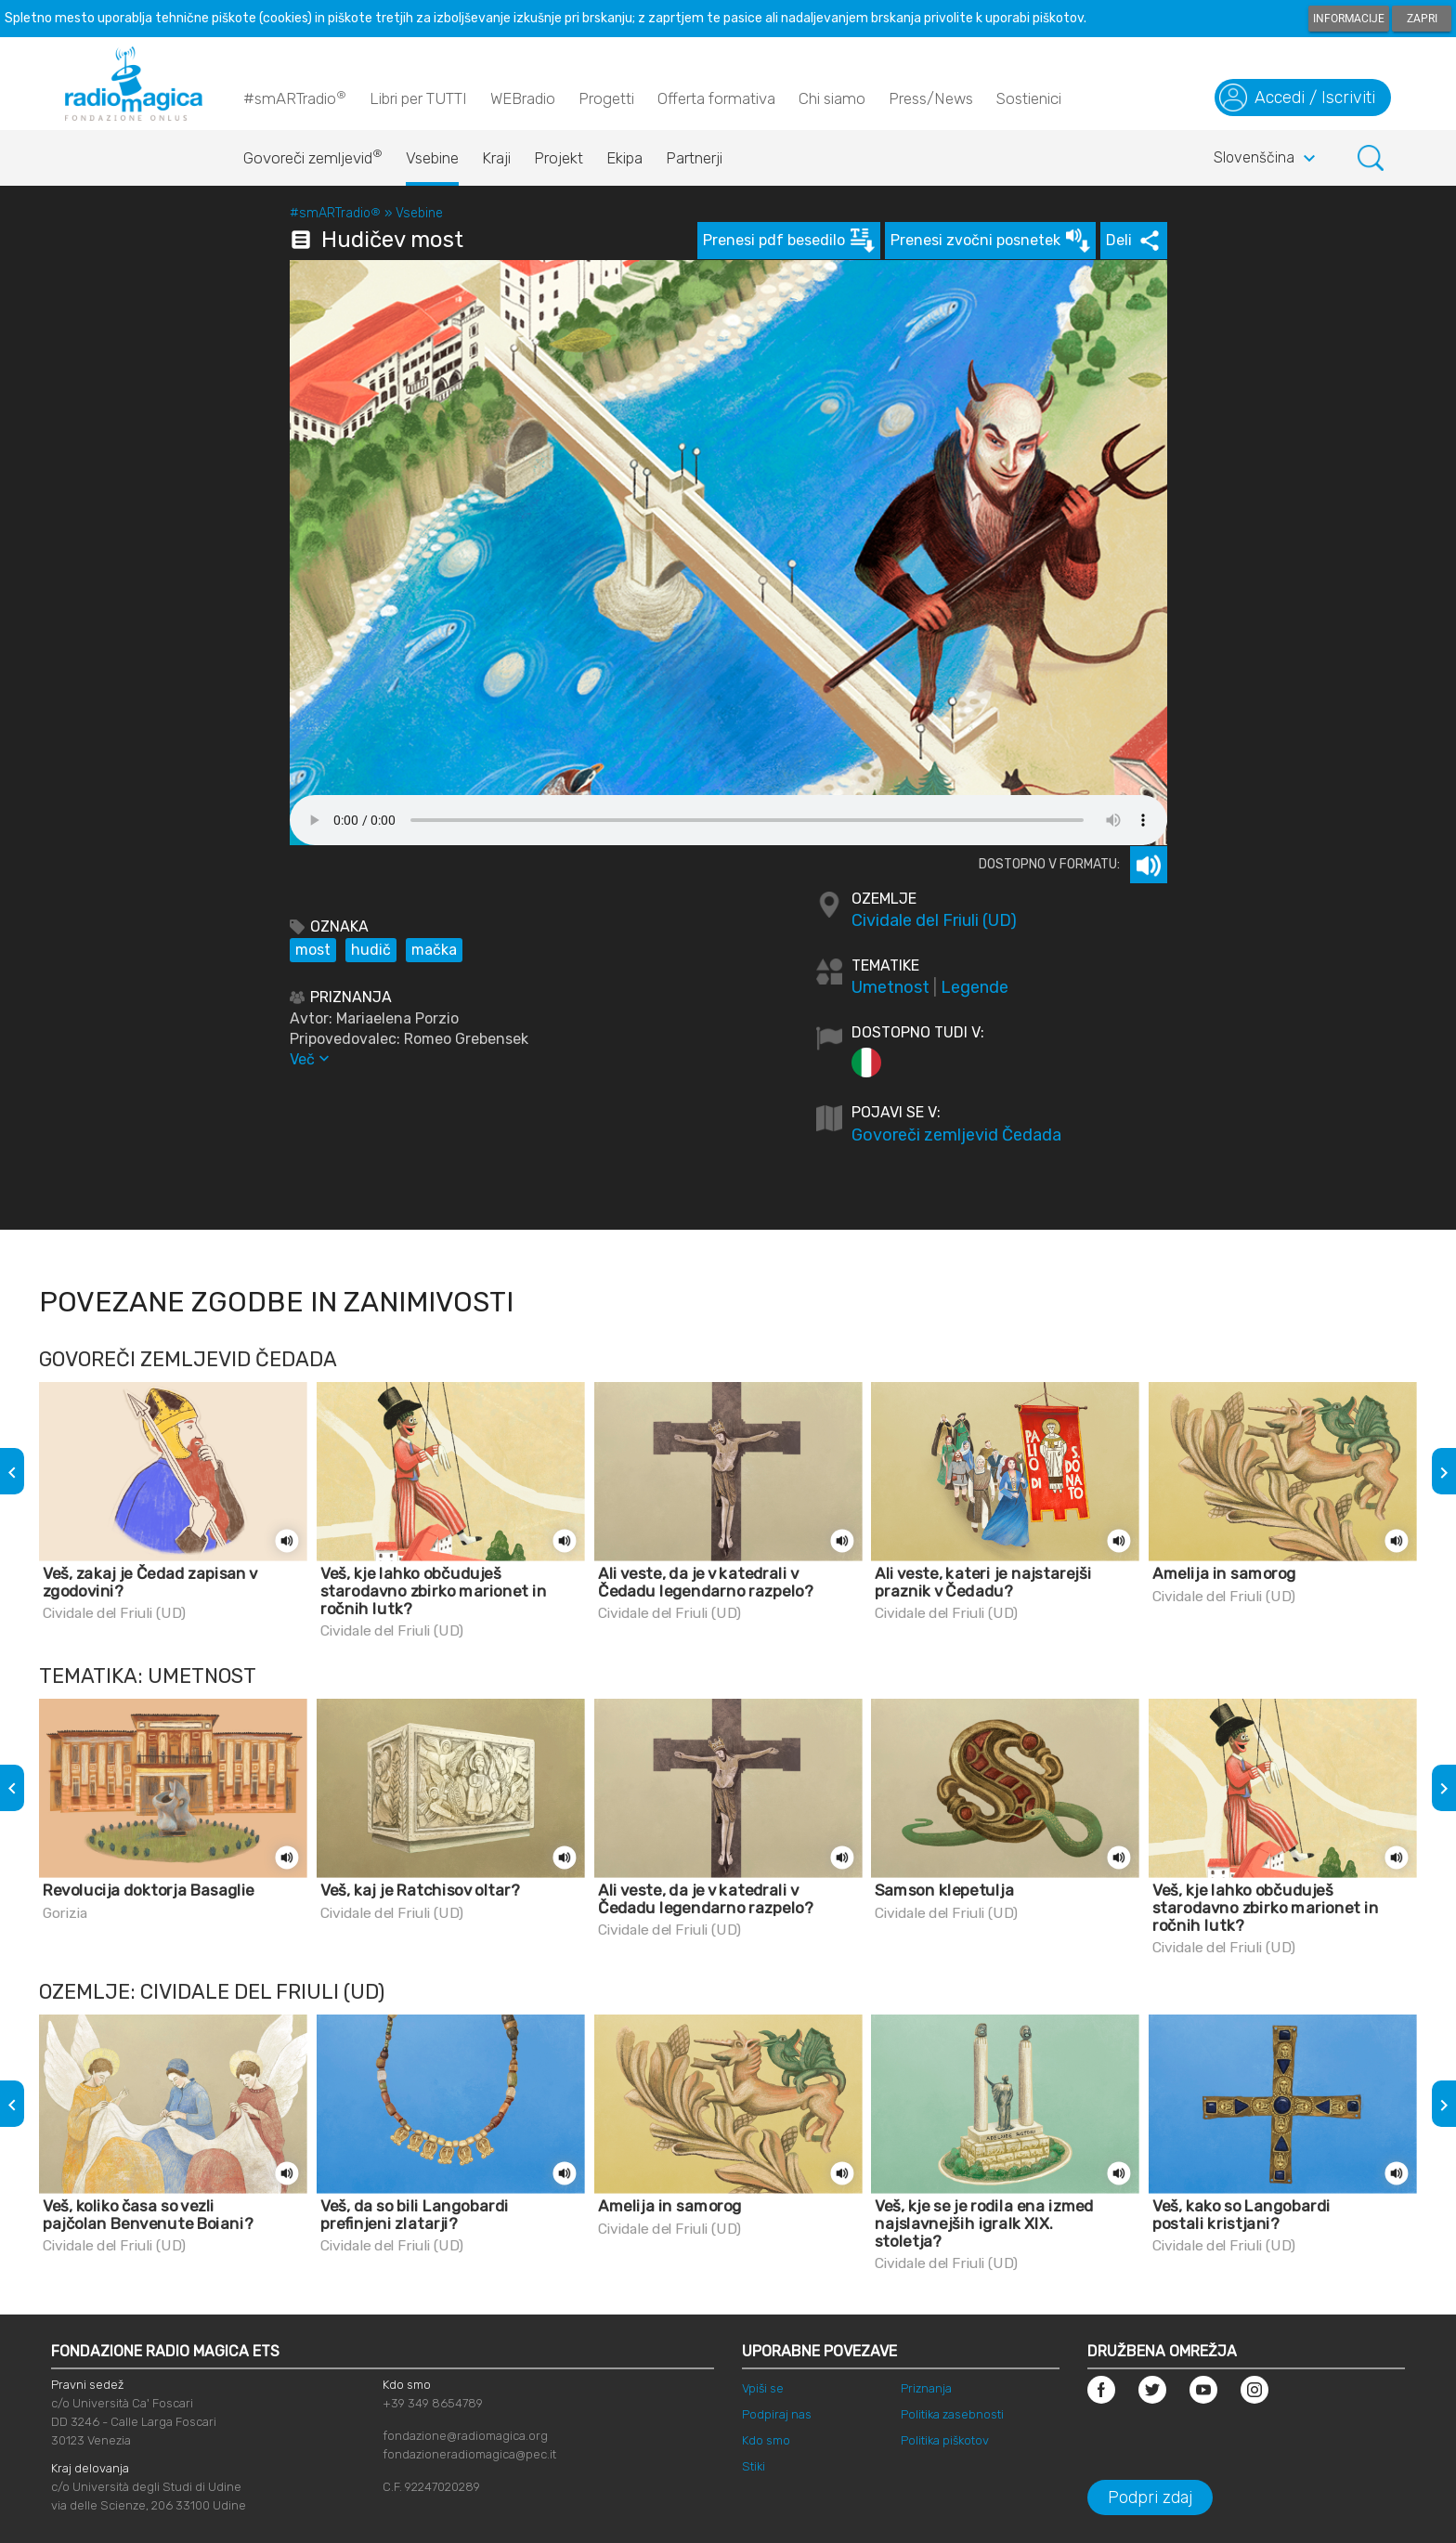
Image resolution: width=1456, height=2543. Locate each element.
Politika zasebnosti (952, 2414)
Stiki (753, 2466)
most (313, 950)
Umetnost (891, 987)
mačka (434, 950)
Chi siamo (832, 98)
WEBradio (522, 98)
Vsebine (432, 158)
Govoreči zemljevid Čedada (956, 1135)
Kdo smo (766, 2440)
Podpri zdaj (1150, 2497)
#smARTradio (294, 97)
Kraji (496, 158)
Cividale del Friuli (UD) (934, 920)
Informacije (1348, 18)
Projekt (558, 158)
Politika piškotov (945, 2440)
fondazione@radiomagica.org (465, 2436)
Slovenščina (1267, 159)
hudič (371, 950)
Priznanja (926, 2388)
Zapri (1422, 18)
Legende (974, 987)
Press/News (931, 98)
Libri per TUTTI (418, 98)
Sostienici (1028, 98)
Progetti (606, 98)
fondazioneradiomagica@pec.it (469, 2454)
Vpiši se (763, 2388)
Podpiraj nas (777, 2414)
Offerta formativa (716, 98)
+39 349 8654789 (433, 2403)
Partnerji (694, 158)
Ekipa (624, 158)
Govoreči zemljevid (313, 153)
